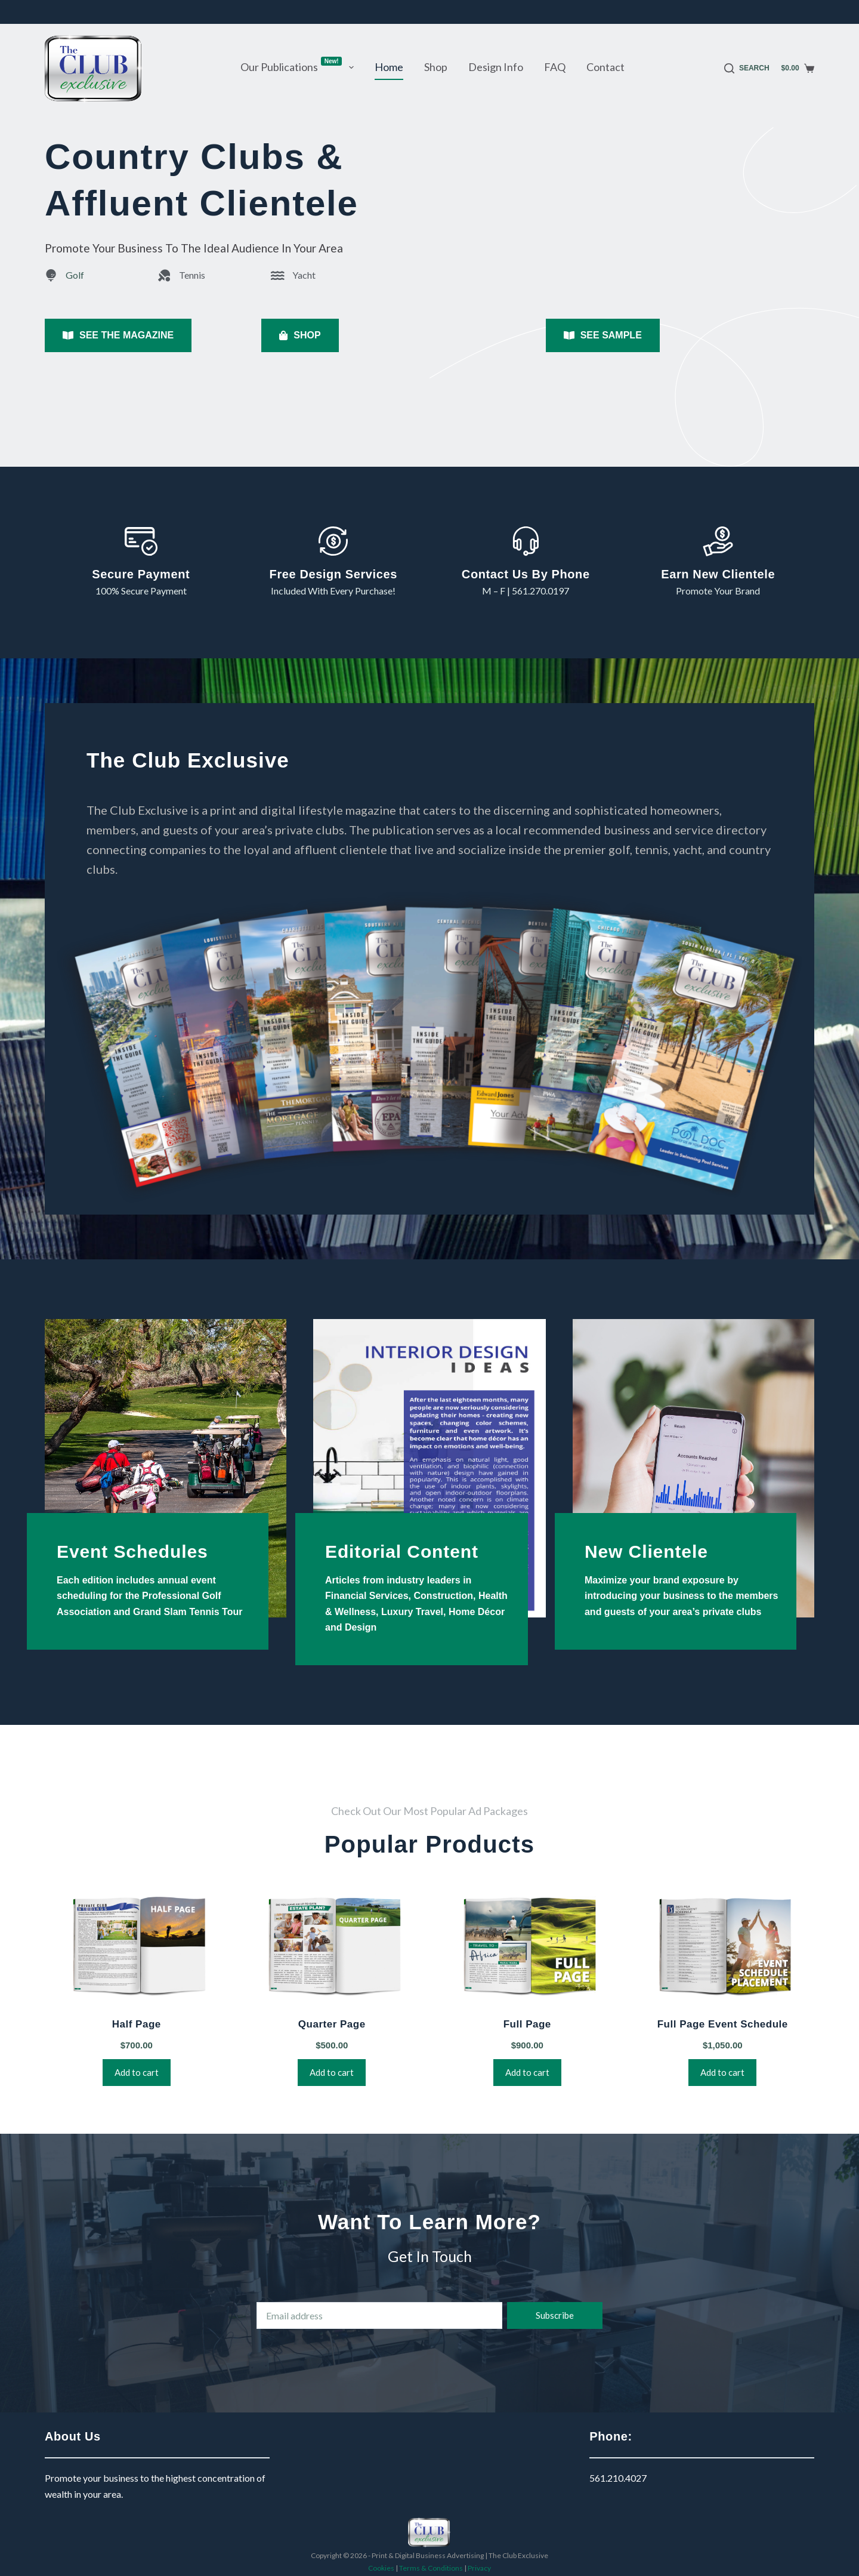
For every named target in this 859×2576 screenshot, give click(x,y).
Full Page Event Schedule (722, 2024)
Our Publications (299, 66)
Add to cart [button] (137, 2072)
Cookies (381, 2567)
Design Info (495, 66)
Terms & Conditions (431, 2567)
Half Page (136, 2024)
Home (389, 66)
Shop (435, 66)
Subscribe (555, 2315)
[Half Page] (136, 1947)
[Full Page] (527, 1947)
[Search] (747, 69)
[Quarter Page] (332, 1947)
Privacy (479, 2567)
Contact (605, 66)
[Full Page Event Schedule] (723, 1947)
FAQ (555, 66)
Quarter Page (332, 2024)
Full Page (527, 2024)
